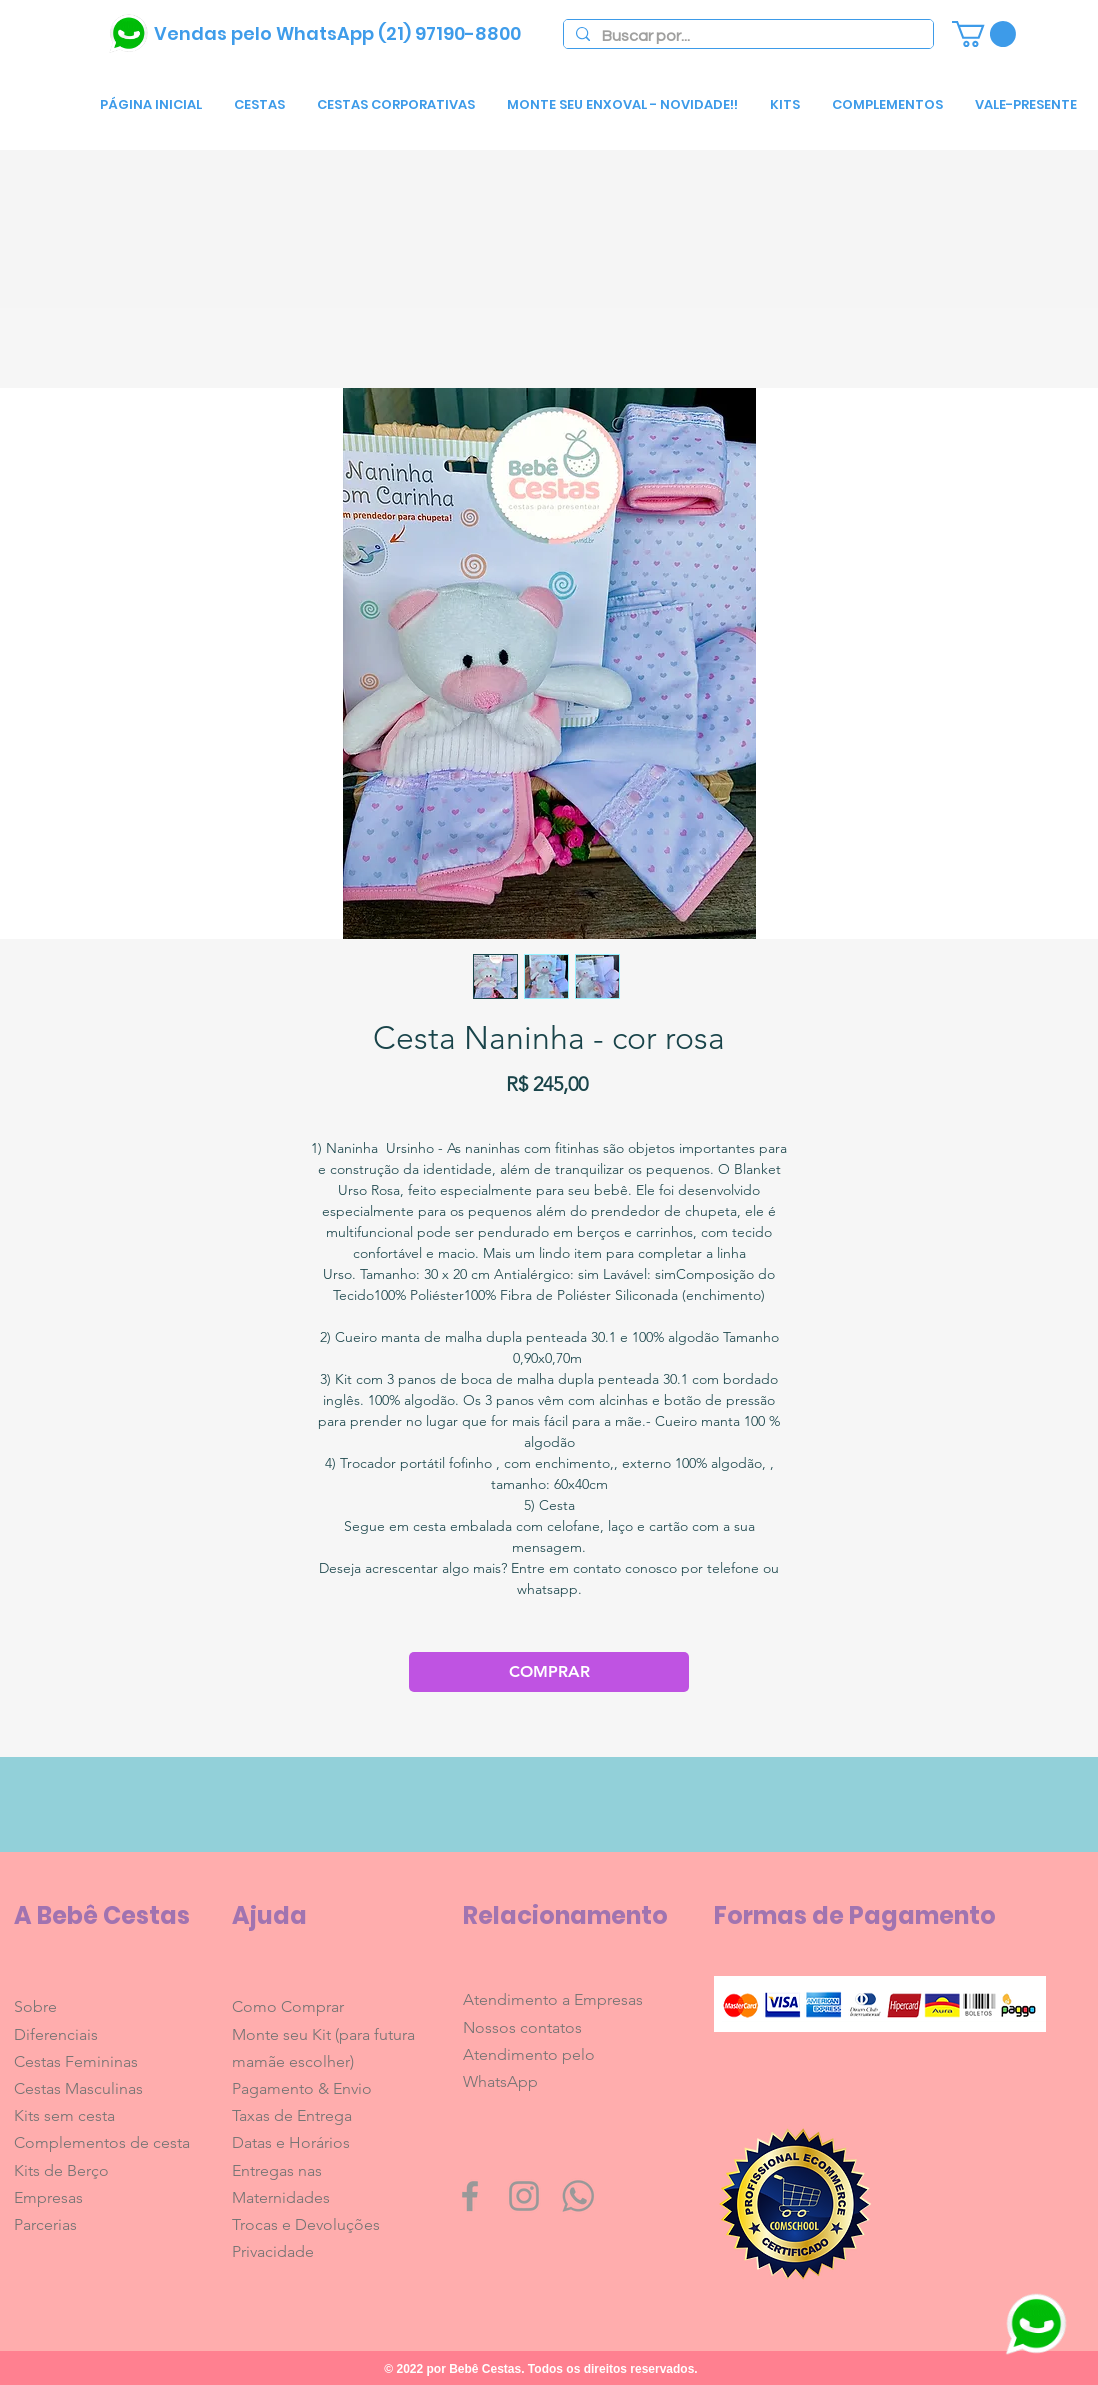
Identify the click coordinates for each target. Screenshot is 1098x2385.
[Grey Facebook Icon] (470, 2196)
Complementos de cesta (102, 2142)
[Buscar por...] (746, 36)
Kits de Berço (61, 2170)
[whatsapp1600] (578, 2196)
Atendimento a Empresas (553, 1999)
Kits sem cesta (64, 2115)
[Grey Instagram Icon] (524, 2196)
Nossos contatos (522, 2027)
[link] (984, 34)
